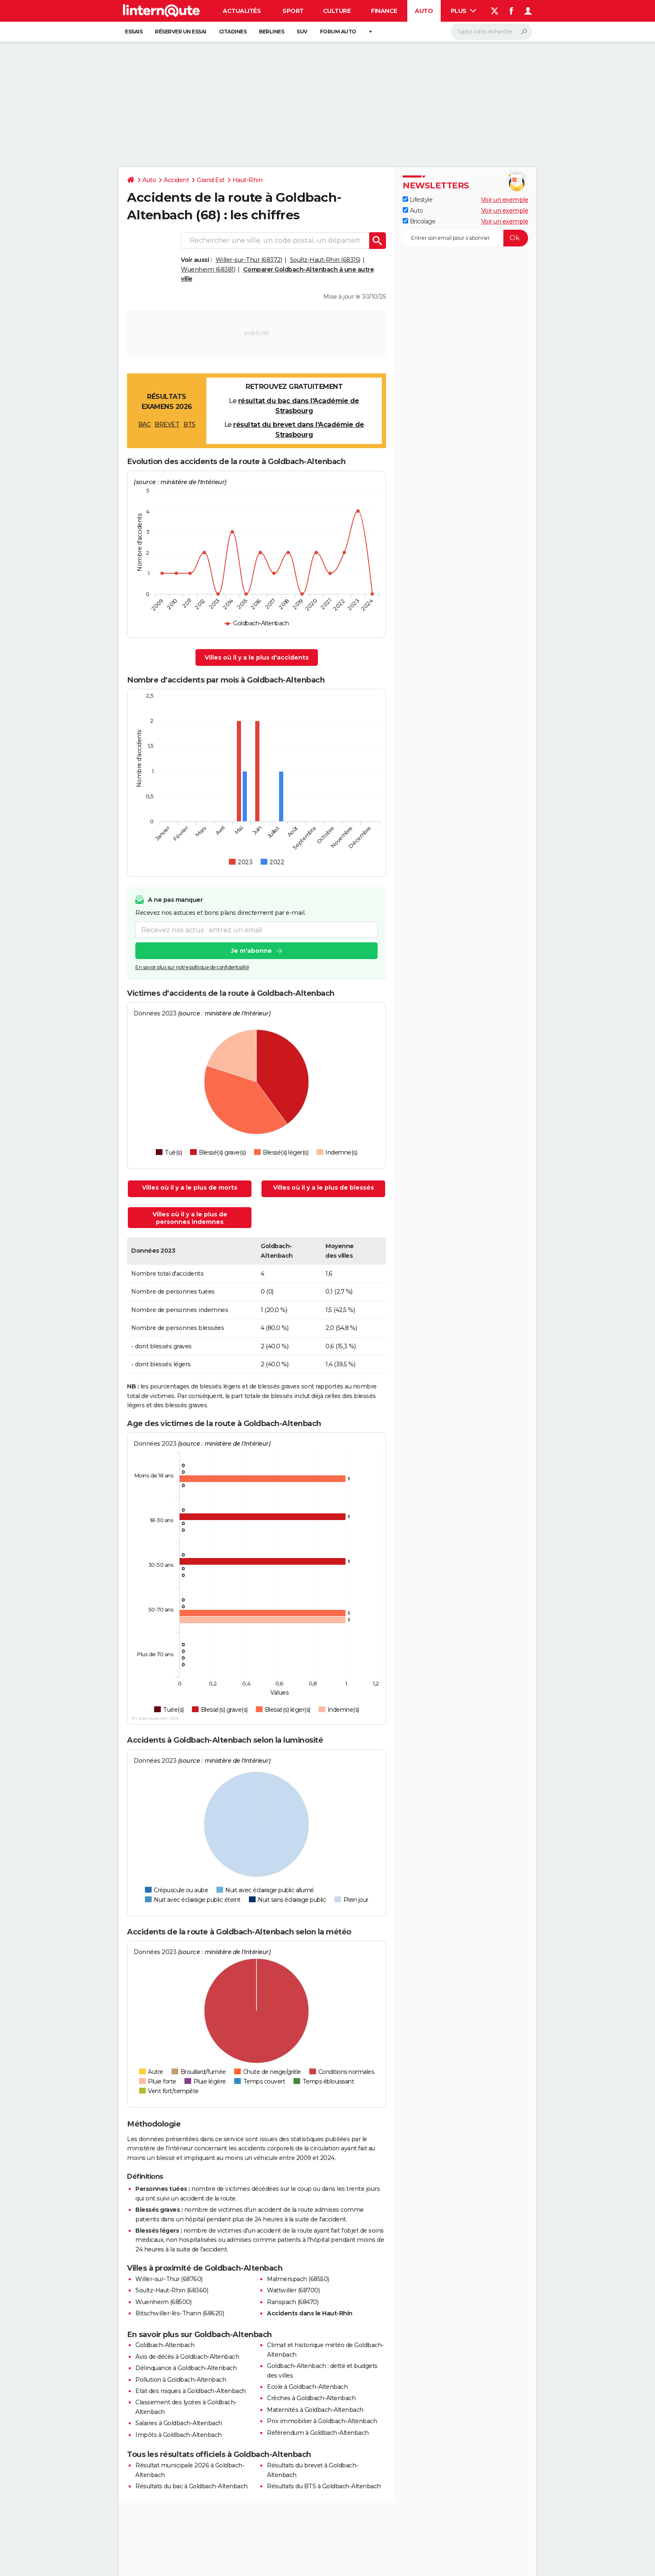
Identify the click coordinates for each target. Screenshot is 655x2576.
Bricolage (419, 221)
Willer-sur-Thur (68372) (249, 260)
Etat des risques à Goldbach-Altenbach (190, 2391)
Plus (464, 11)
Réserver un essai (180, 31)
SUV (302, 31)
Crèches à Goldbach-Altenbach (311, 2398)
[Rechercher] (491, 31)
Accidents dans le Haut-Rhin (310, 2313)
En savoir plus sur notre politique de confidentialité (192, 967)
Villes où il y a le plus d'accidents (257, 657)
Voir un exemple (504, 199)
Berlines (271, 31)
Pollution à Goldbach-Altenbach (180, 2379)
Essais (133, 31)
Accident (176, 180)
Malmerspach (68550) (298, 2279)
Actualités (242, 11)
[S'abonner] (465, 238)
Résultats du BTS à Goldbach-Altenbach (324, 2486)
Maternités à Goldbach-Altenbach (315, 2410)
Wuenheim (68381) (208, 269)
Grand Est (211, 180)
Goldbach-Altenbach (164, 2345)
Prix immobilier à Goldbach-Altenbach (322, 2421)
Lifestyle (417, 199)
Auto (424, 11)
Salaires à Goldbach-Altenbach (178, 2423)
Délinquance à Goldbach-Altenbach (185, 2368)
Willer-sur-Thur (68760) (169, 2279)
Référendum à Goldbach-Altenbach (318, 2432)
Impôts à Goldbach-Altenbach (178, 2435)
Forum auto (338, 31)
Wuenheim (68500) (163, 2302)
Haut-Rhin (248, 180)
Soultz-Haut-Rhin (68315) (325, 260)
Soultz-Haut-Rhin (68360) (171, 2290)
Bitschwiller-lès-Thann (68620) (179, 2313)
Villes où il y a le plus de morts (189, 1187)
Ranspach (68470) (292, 2302)
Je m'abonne (251, 950)
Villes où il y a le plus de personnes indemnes (189, 1218)
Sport (293, 11)
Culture (337, 11)
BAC (144, 424)
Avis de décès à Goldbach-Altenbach (187, 2356)
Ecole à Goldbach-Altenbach (307, 2387)
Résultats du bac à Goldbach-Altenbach (191, 2486)
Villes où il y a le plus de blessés (323, 1187)
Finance (384, 11)
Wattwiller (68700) (293, 2290)
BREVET (167, 424)
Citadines (233, 31)
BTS (189, 424)
